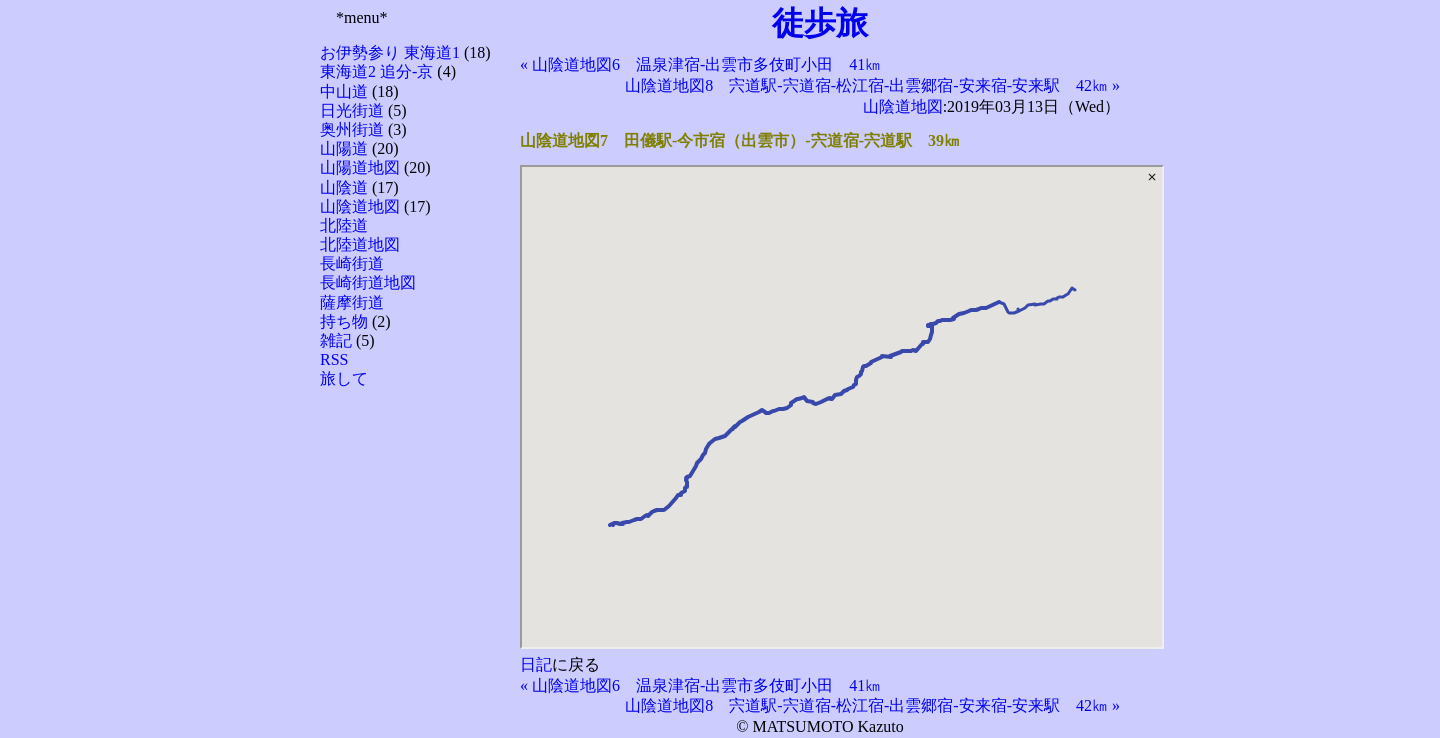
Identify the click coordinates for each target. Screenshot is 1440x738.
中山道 (344, 91)
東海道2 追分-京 (376, 71)
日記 (536, 664)
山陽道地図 (360, 167)
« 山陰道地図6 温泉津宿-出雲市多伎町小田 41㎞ (700, 64)
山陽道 (344, 148)
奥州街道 (352, 129)
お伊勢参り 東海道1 (390, 52)
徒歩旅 (820, 23)
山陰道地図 (360, 206)
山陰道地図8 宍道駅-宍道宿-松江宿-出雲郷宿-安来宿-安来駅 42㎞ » (872, 85)
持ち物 (344, 321)
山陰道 (344, 187)
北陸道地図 (360, 244)
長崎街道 (352, 263)
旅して (344, 378)
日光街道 (352, 110)
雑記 (336, 340)
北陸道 (344, 225)
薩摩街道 (352, 302)
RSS (334, 359)
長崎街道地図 (368, 282)
